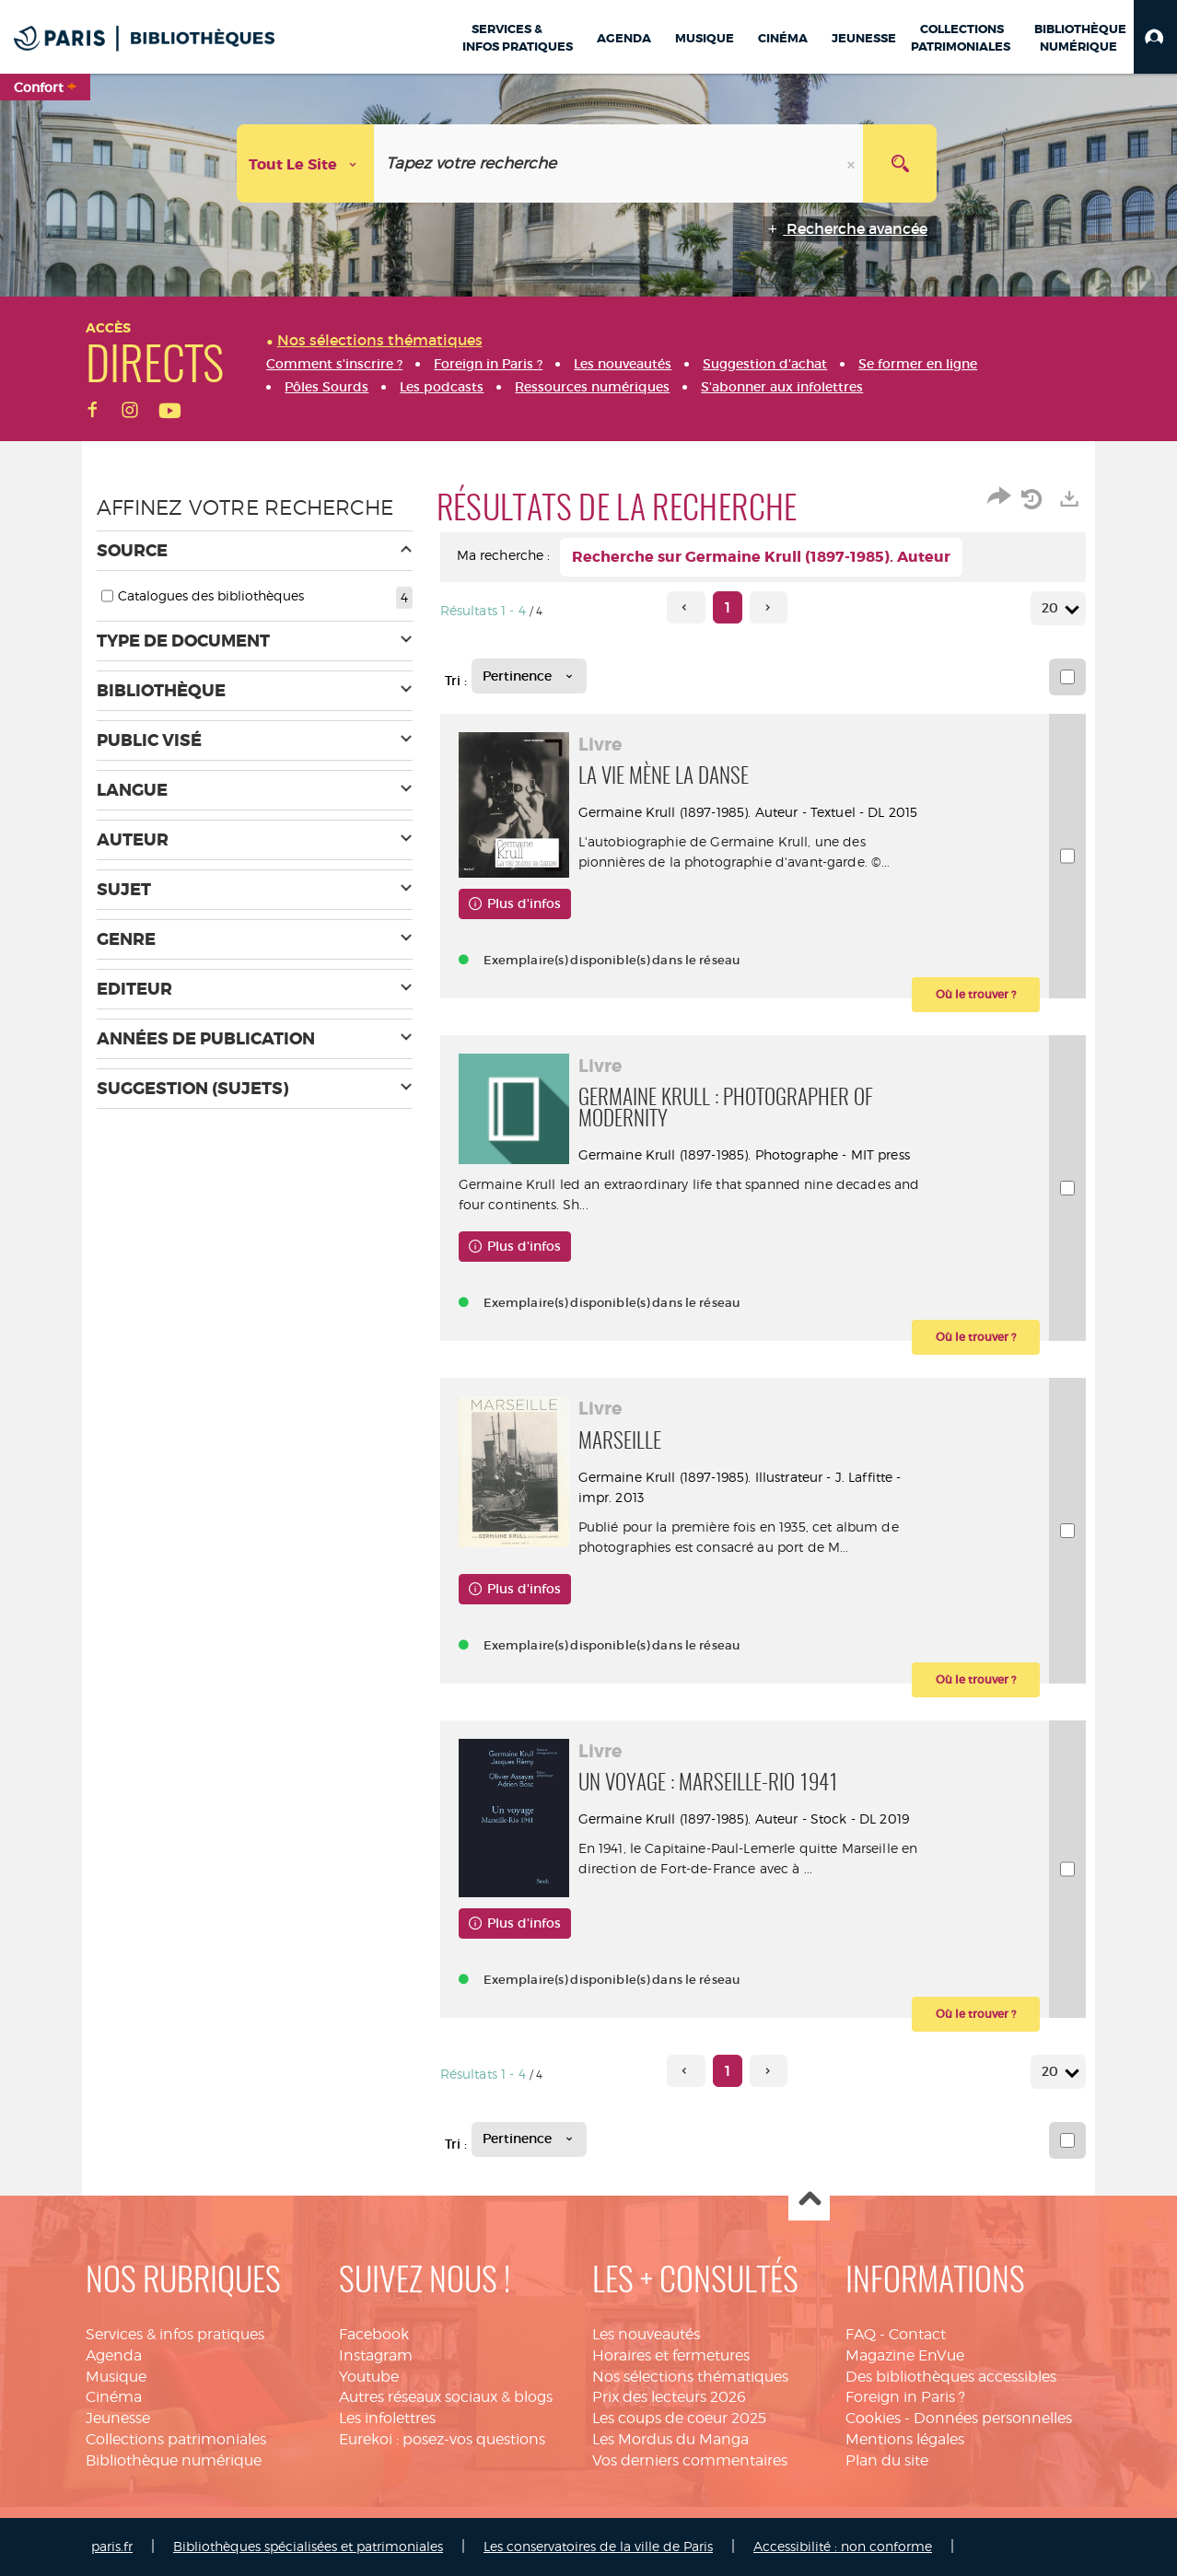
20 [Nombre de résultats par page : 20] (1053, 608)
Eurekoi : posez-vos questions (442, 2439)
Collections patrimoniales (176, 2439)
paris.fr (112, 2546)
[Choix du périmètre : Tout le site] (306, 163)
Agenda (114, 2355)
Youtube (369, 2376)
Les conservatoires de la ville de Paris (598, 2546)
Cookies (873, 2418)
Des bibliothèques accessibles (950, 2376)
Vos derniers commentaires (689, 2460)
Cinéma (114, 2397)
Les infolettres (387, 2418)
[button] (1155, 37)
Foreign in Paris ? (905, 2397)
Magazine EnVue (904, 2355)
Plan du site (886, 2460)
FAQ (860, 2334)
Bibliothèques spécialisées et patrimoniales (308, 2546)
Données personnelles (993, 2418)
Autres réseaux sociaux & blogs (446, 2397)
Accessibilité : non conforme (842, 2546)
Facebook (374, 2334)
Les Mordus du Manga (670, 2439)
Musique (116, 2376)
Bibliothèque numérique (174, 2460)
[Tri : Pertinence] (529, 676)
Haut (809, 2200)
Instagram (376, 2355)
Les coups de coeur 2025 (679, 2418)
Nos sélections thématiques (690, 2376)
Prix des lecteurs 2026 (669, 2397)
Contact (917, 2334)
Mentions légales (904, 2439)
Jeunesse (118, 2418)
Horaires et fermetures (671, 2355)
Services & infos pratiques (175, 2334)
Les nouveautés (646, 2334)
